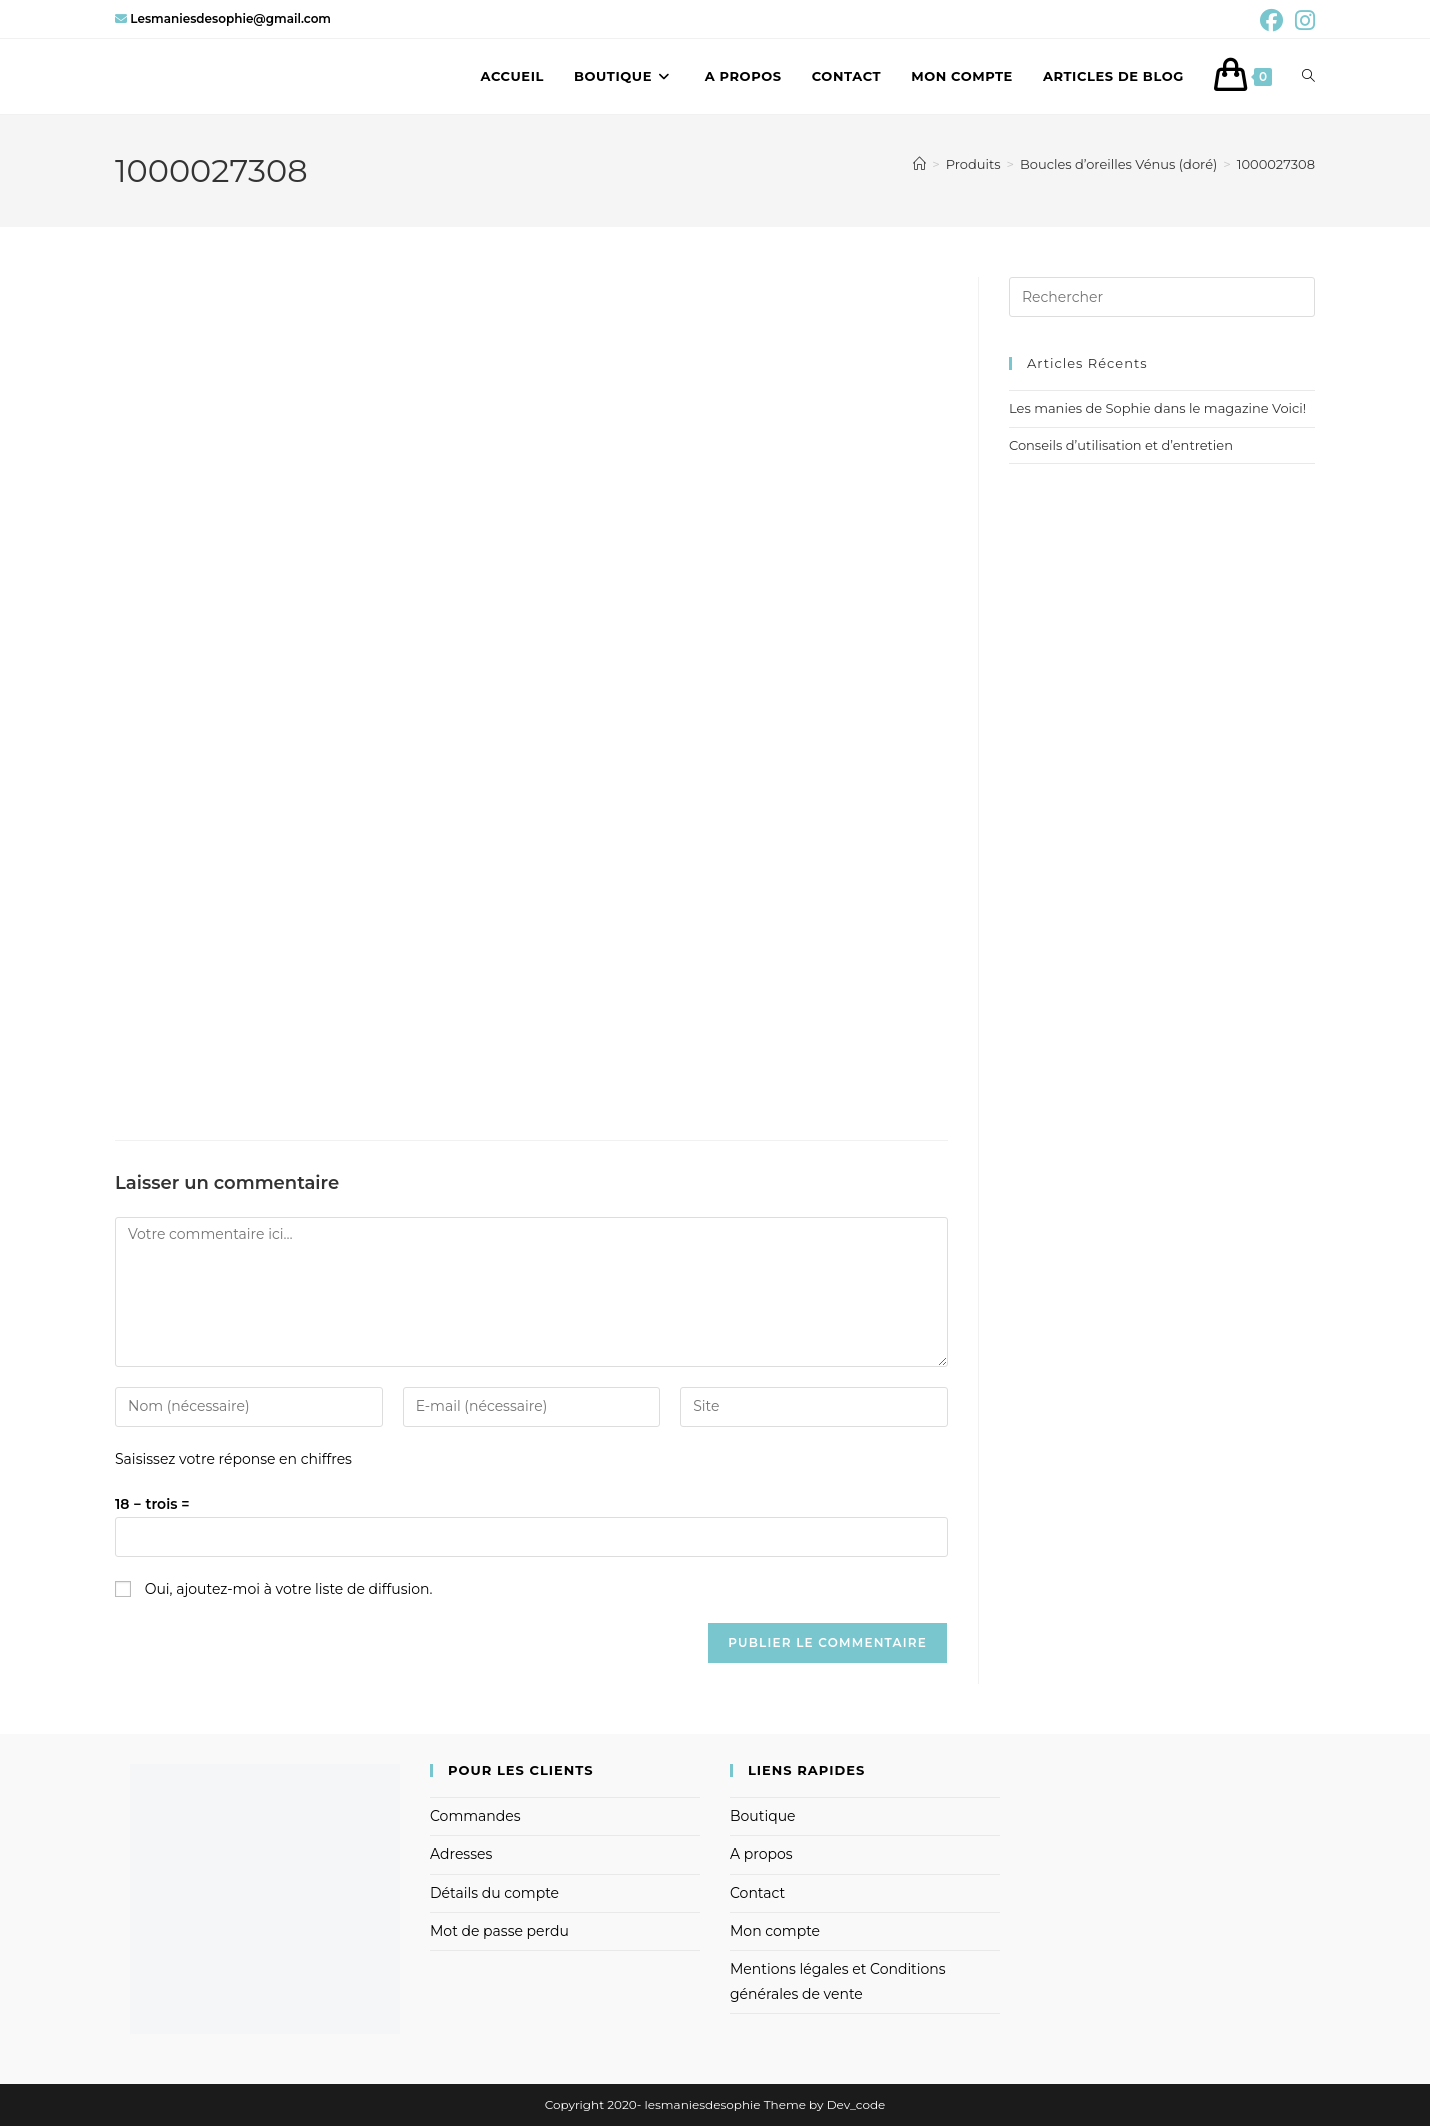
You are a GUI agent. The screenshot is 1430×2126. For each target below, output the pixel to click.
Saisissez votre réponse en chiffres (233, 1459)
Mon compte (775, 1931)
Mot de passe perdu (499, 1931)
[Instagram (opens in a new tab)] (1302, 20)
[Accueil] (919, 164)
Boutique (763, 1816)
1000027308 (1276, 164)
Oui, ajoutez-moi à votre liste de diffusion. (274, 1589)
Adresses (461, 1854)
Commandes (475, 1816)
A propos (761, 1854)
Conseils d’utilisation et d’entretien (1121, 445)
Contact (757, 1893)
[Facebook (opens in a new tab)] (1271, 20)
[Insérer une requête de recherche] (1162, 297)
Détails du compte (494, 1893)
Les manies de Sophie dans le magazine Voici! (1157, 408)
